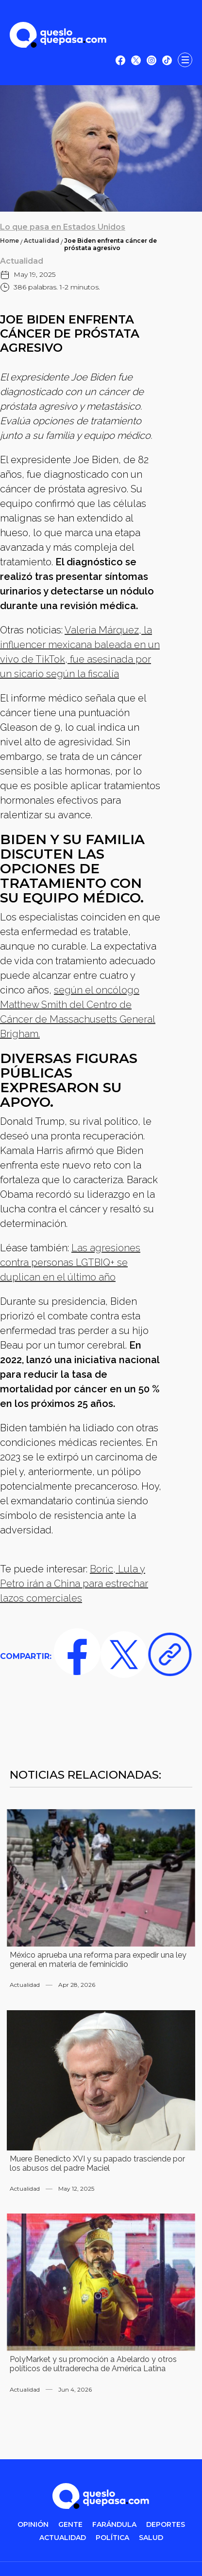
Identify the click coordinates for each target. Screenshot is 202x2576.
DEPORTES (165, 2525)
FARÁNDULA (114, 2525)
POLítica (112, 2538)
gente (70, 2525)
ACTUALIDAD (62, 2538)
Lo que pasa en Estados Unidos (62, 227)
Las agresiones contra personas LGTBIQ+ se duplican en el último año (70, 1262)
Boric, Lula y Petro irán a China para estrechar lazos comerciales (74, 1583)
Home (9, 240)
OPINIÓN (33, 2525)
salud (151, 2538)
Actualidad (41, 240)
